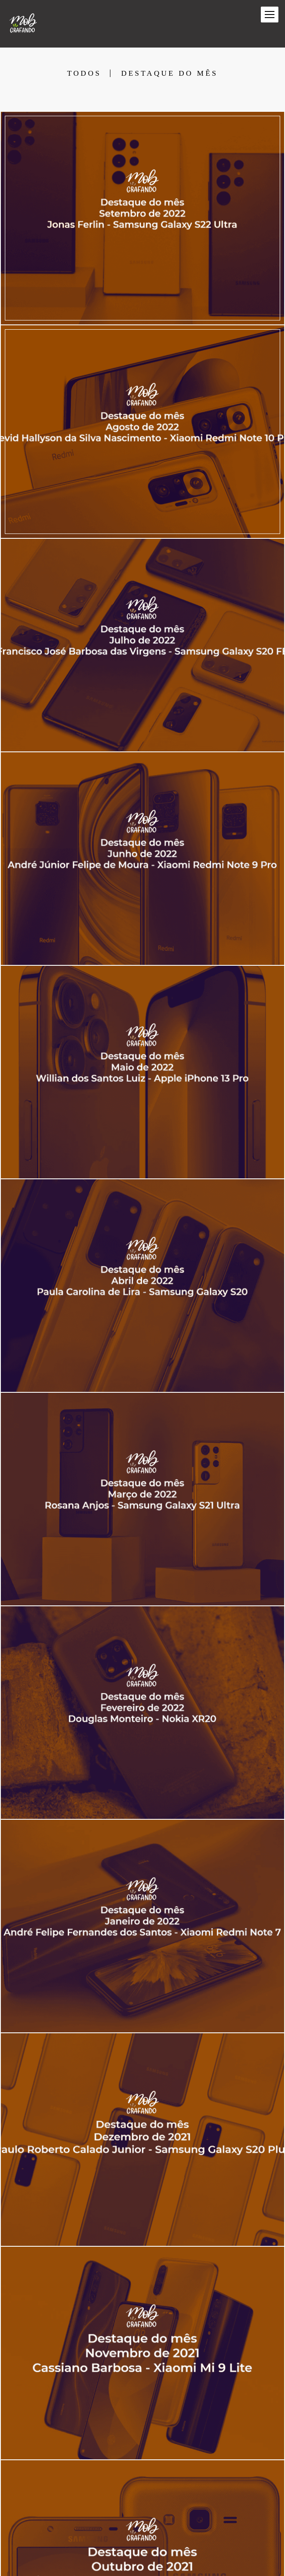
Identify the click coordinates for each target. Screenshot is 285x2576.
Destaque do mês (169, 73)
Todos (84, 73)
